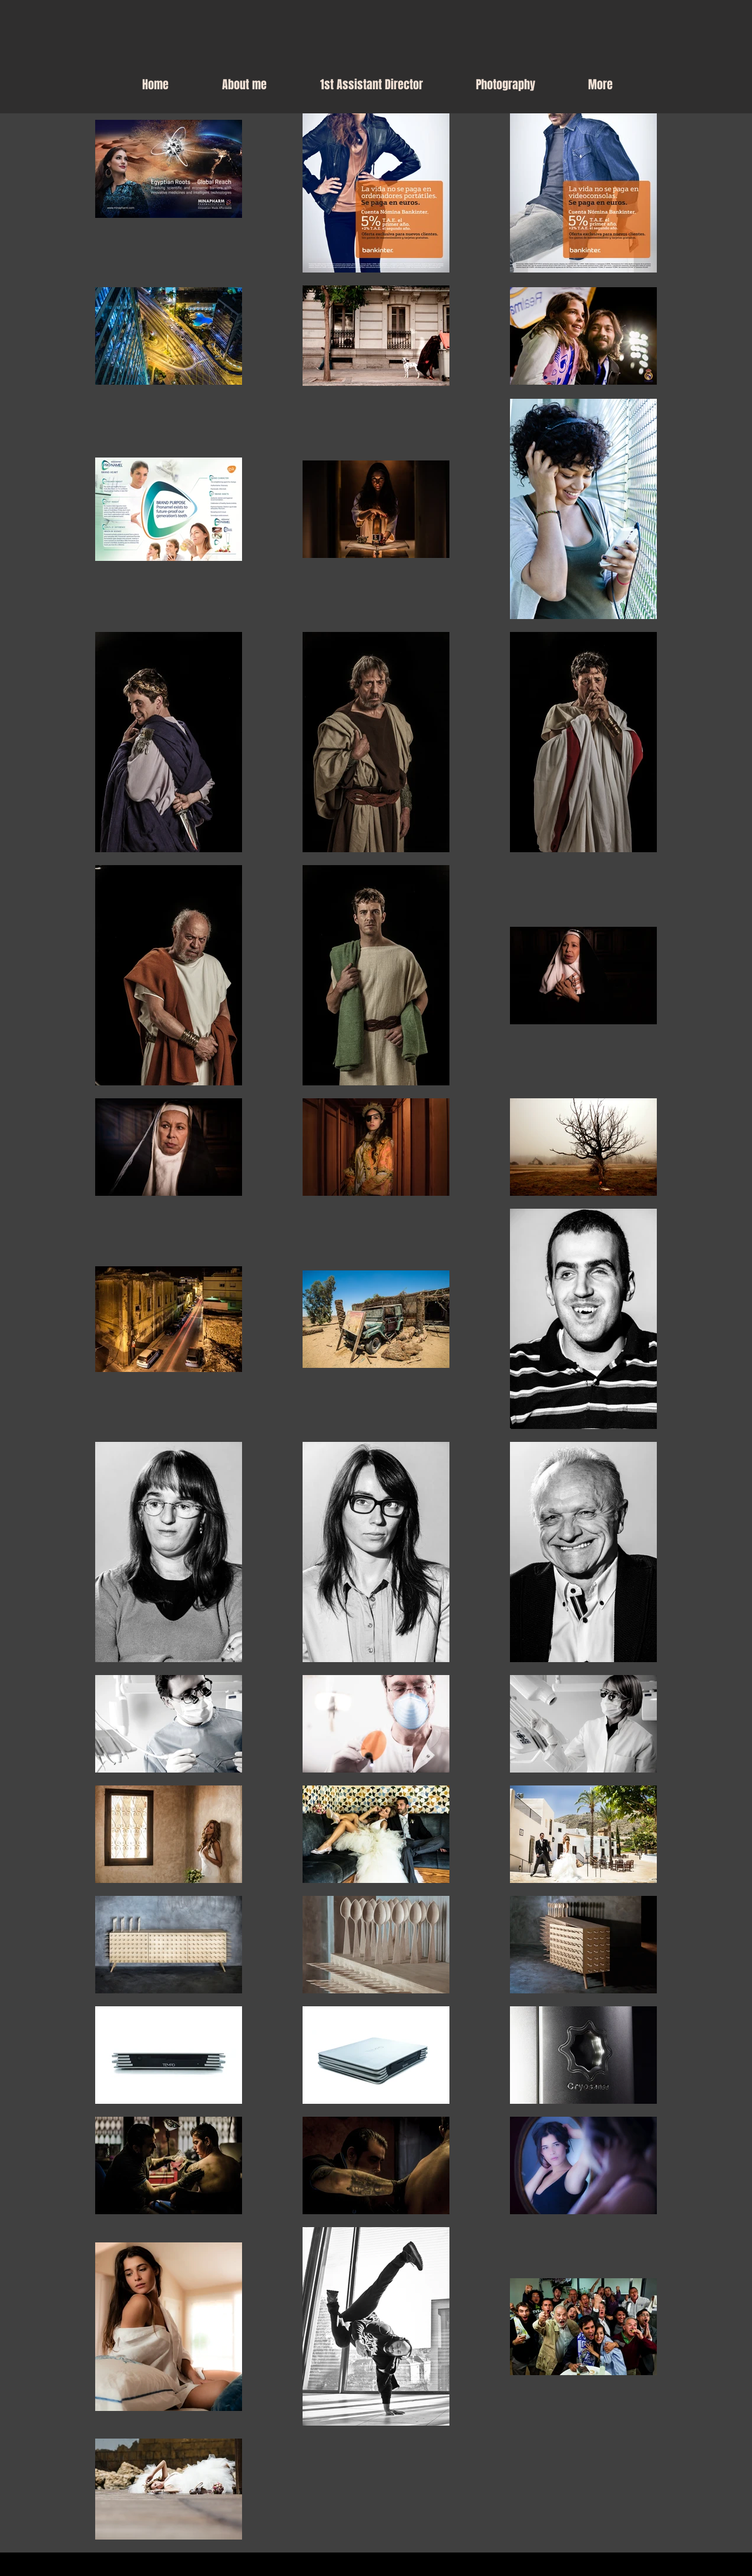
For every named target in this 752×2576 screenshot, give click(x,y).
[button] (505, 85)
